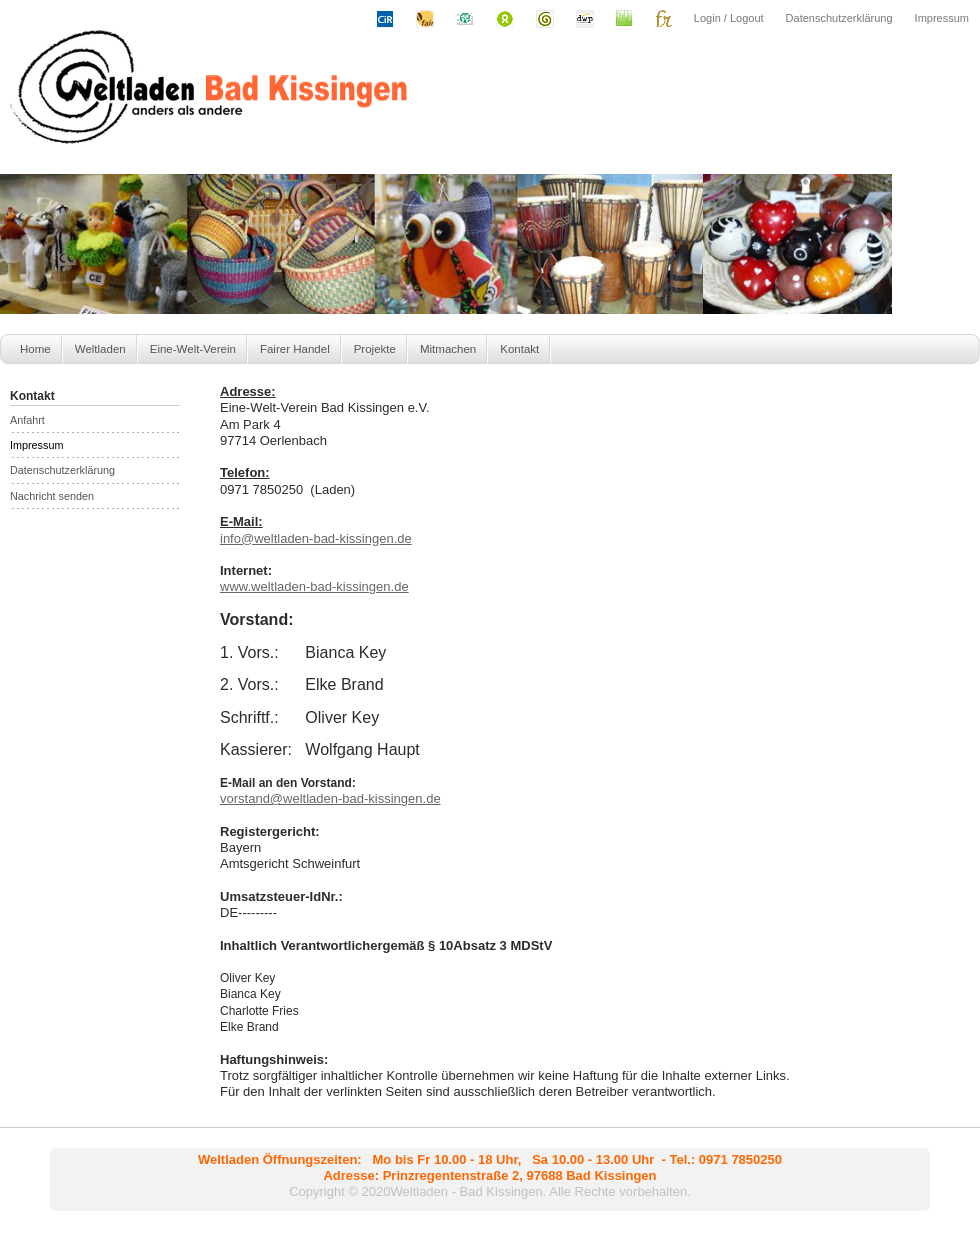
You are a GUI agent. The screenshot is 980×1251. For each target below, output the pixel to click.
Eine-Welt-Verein (193, 349)
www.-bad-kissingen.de (314, 586)
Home (35, 349)
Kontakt (519, 349)
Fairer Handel (295, 349)
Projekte (375, 349)
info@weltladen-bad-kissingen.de (316, 538)
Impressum (942, 18)
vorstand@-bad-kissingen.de (330, 798)
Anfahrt (27, 420)
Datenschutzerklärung (839, 18)
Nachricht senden (52, 496)
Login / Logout (729, 18)
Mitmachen (448, 349)
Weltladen (100, 349)
